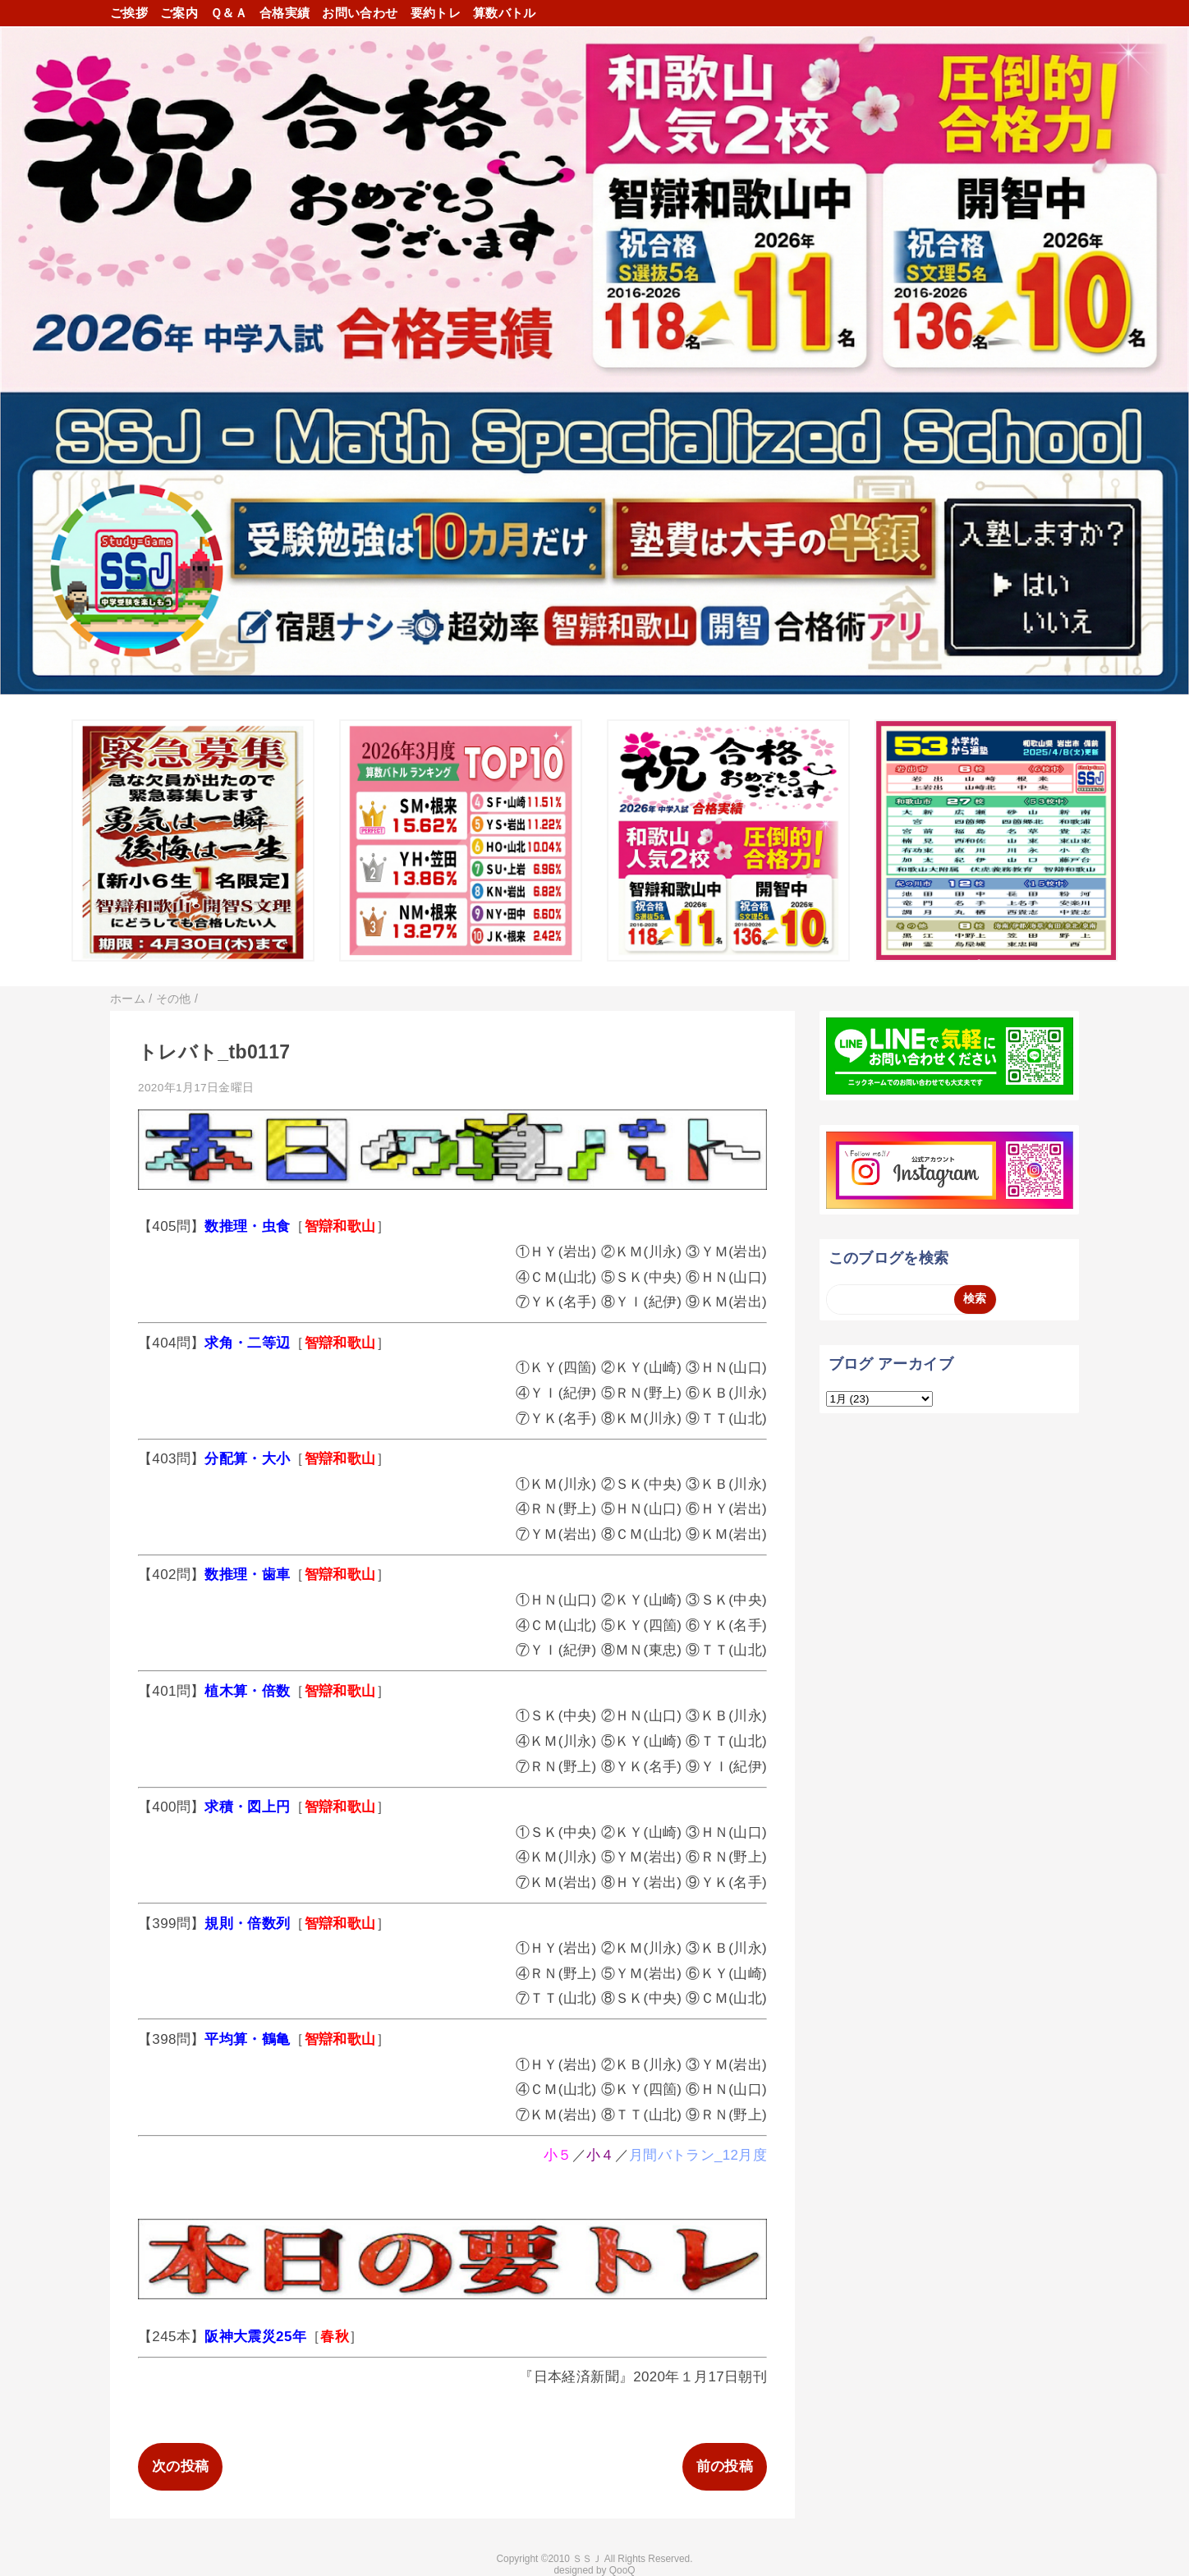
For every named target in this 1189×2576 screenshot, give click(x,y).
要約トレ (436, 13)
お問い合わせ (359, 13)
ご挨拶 (129, 13)
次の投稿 (180, 2466)
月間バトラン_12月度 (698, 2155)
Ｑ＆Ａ (228, 13)
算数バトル (504, 13)
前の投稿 (724, 2466)
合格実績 (284, 13)
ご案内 (179, 13)
